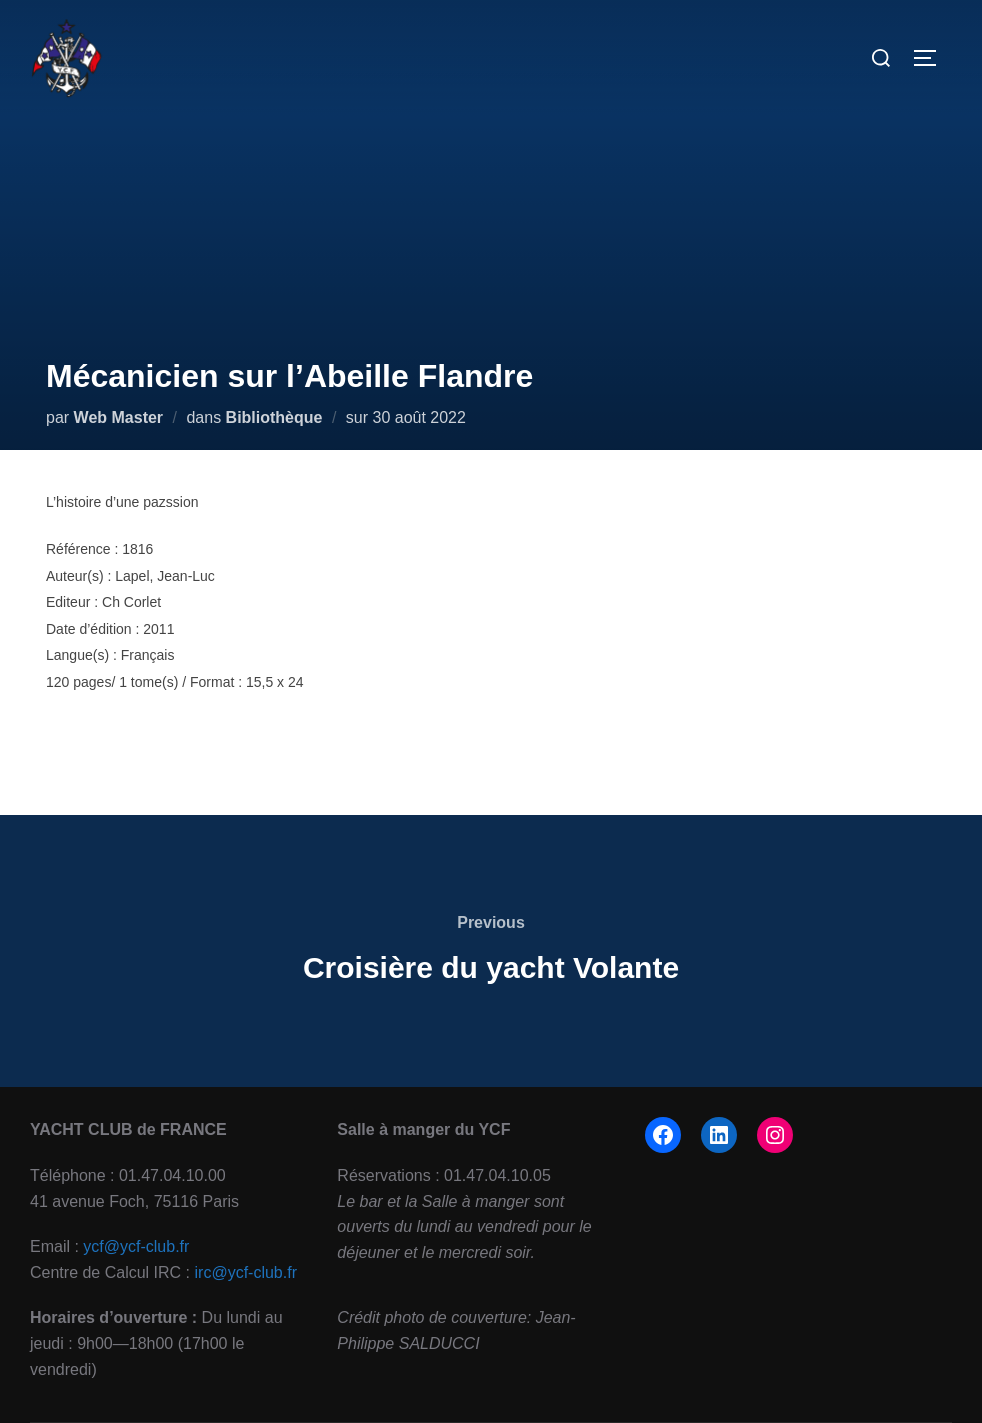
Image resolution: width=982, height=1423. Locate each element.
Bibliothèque (274, 417)
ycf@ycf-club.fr (136, 1246)
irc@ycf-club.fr (246, 1272)
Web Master (119, 417)
